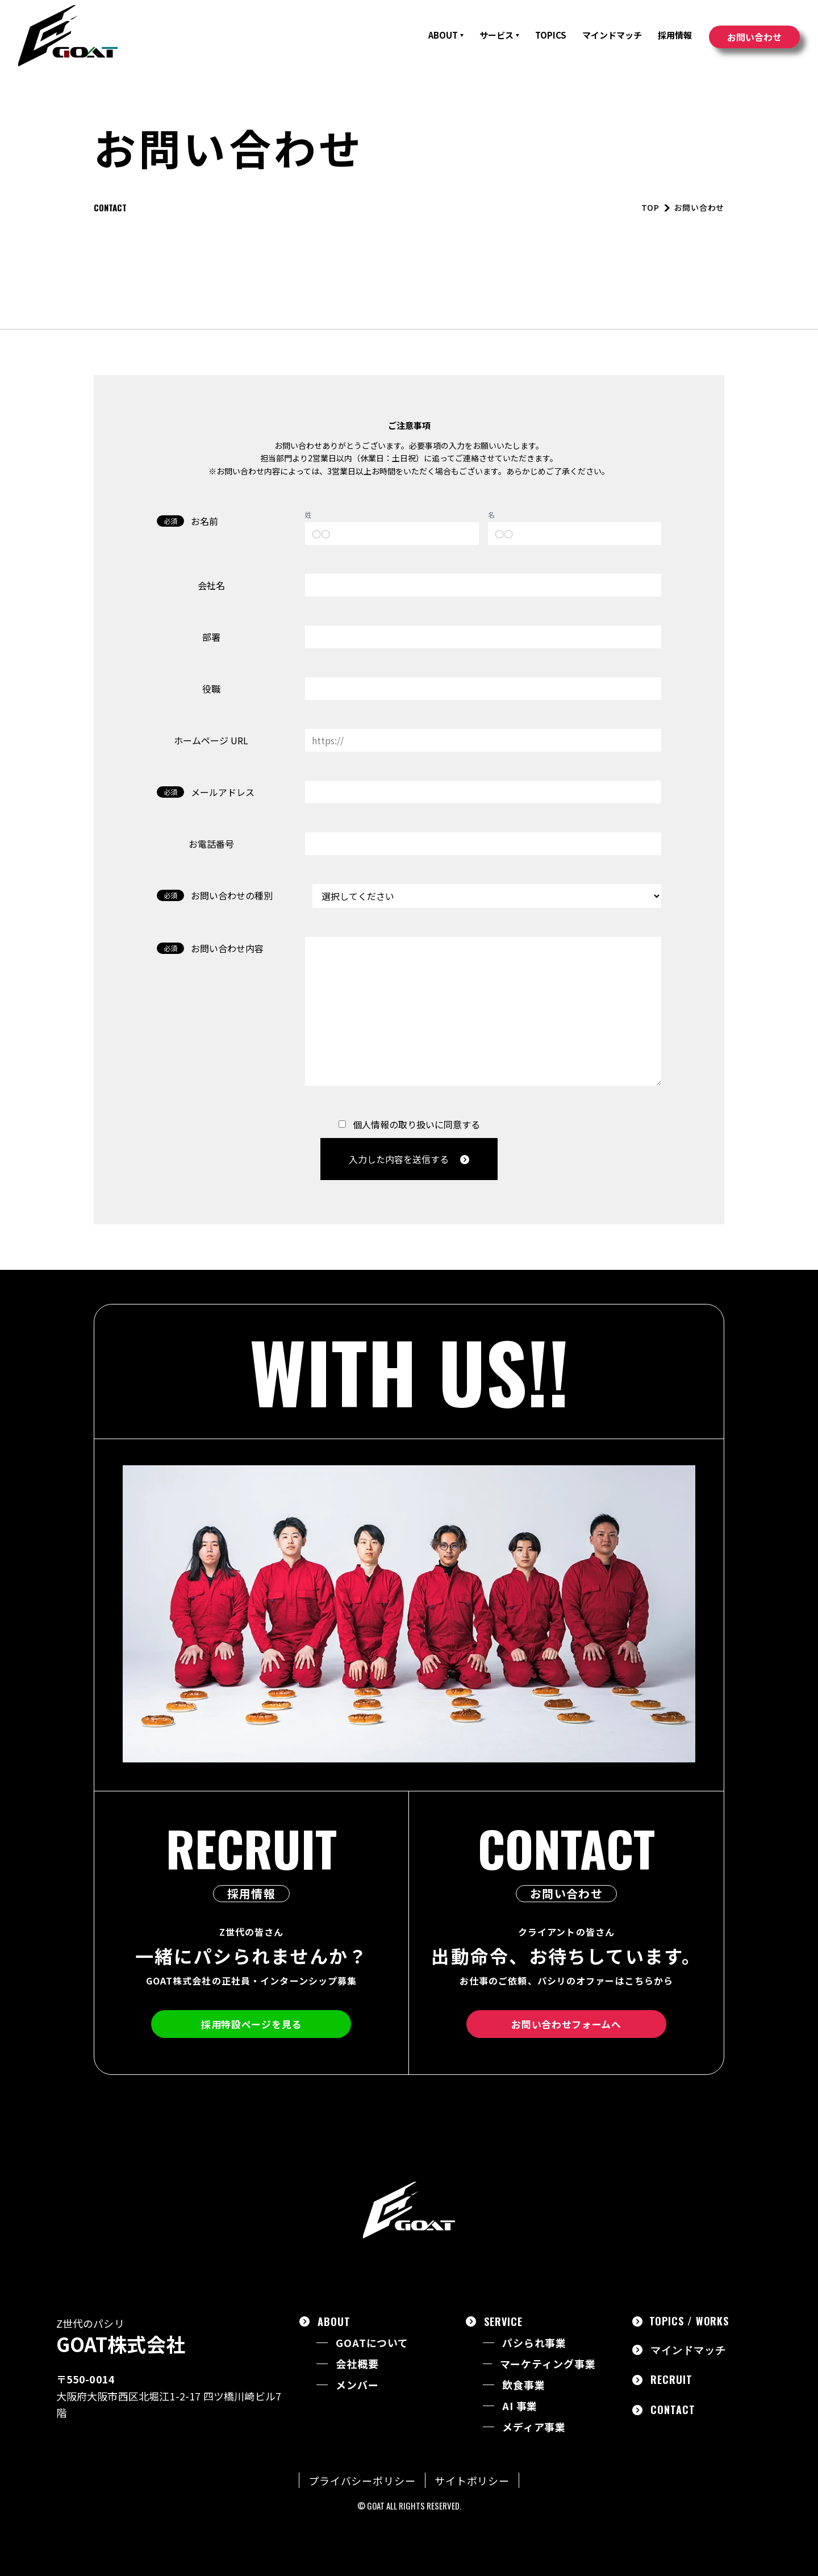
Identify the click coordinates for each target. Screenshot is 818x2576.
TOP (650, 207)
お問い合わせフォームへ (566, 2024)
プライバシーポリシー (362, 2480)
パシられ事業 (534, 2342)
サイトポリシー (472, 2480)
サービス (499, 35)
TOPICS (550, 35)
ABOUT (446, 35)
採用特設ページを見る (251, 2024)
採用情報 (675, 35)
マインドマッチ (612, 35)
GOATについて (372, 2342)
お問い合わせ (754, 37)
